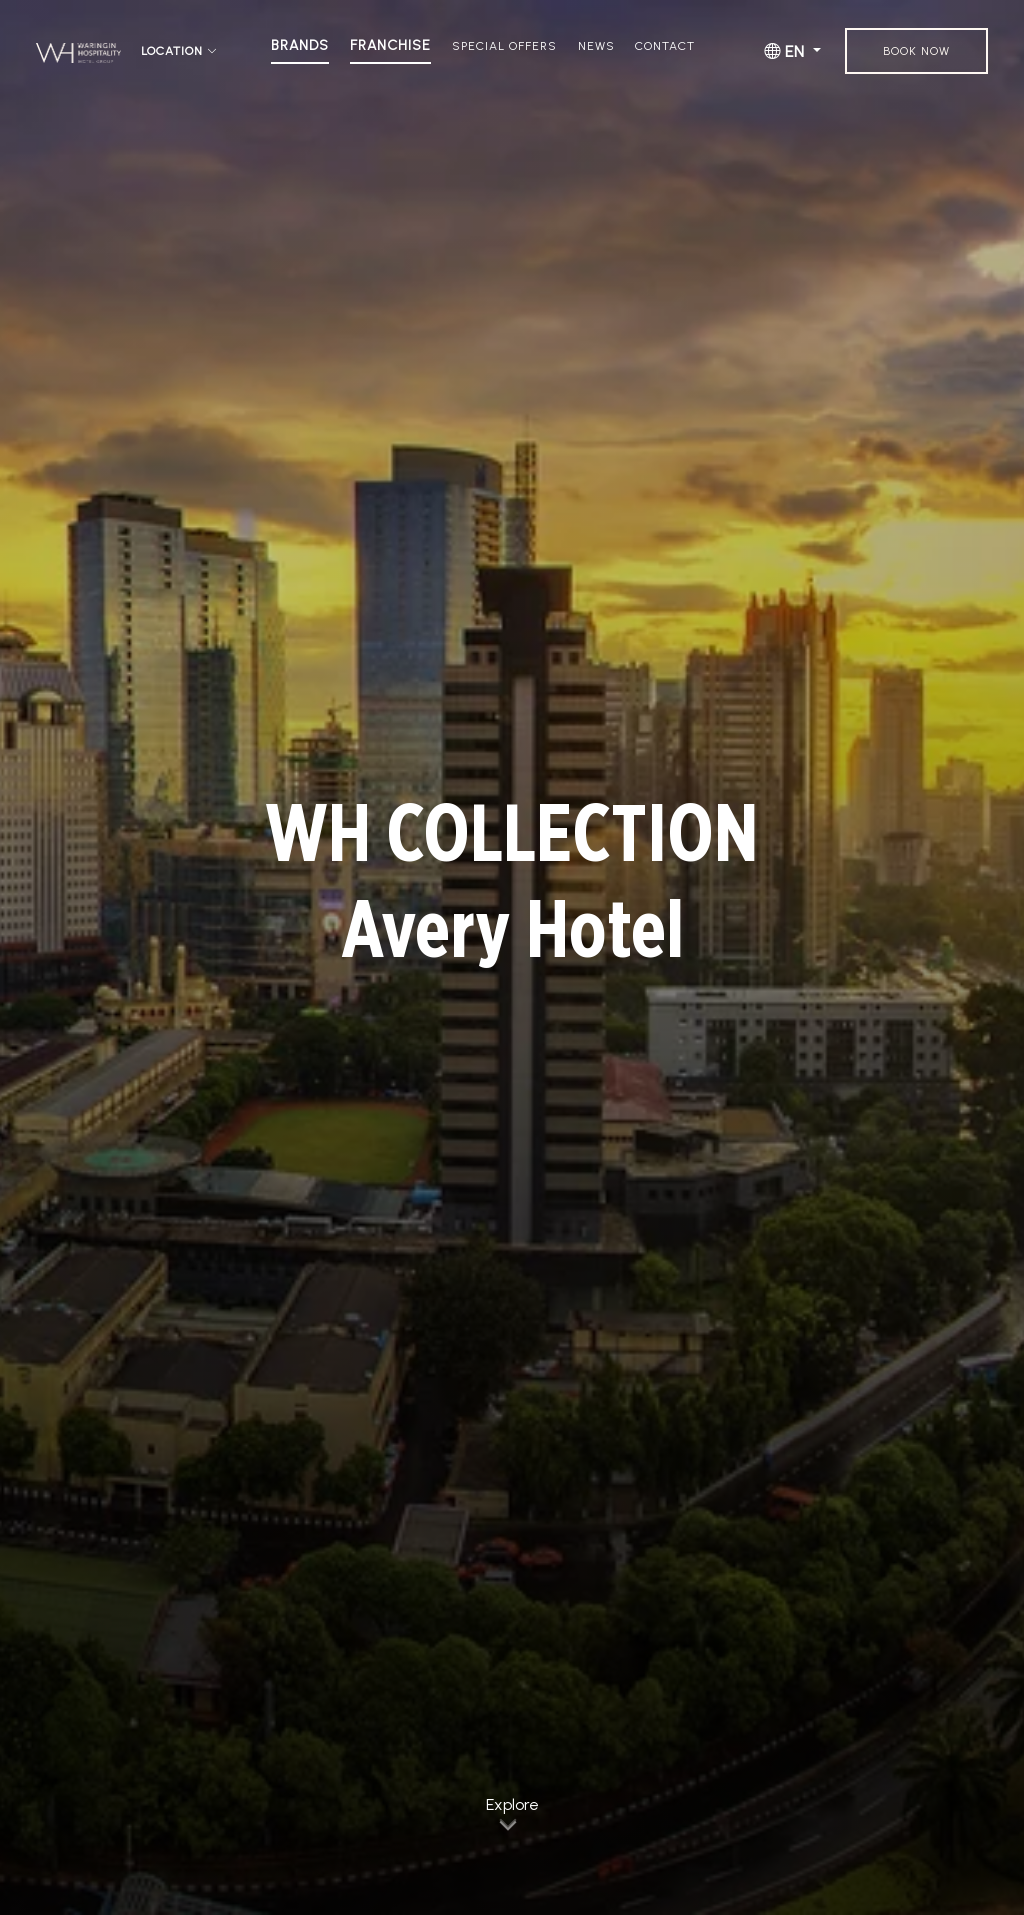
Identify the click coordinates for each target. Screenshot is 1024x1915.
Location (179, 51)
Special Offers (504, 46)
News (596, 46)
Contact (665, 46)
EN (786, 51)
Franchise (390, 46)
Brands (300, 46)
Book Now (916, 51)
